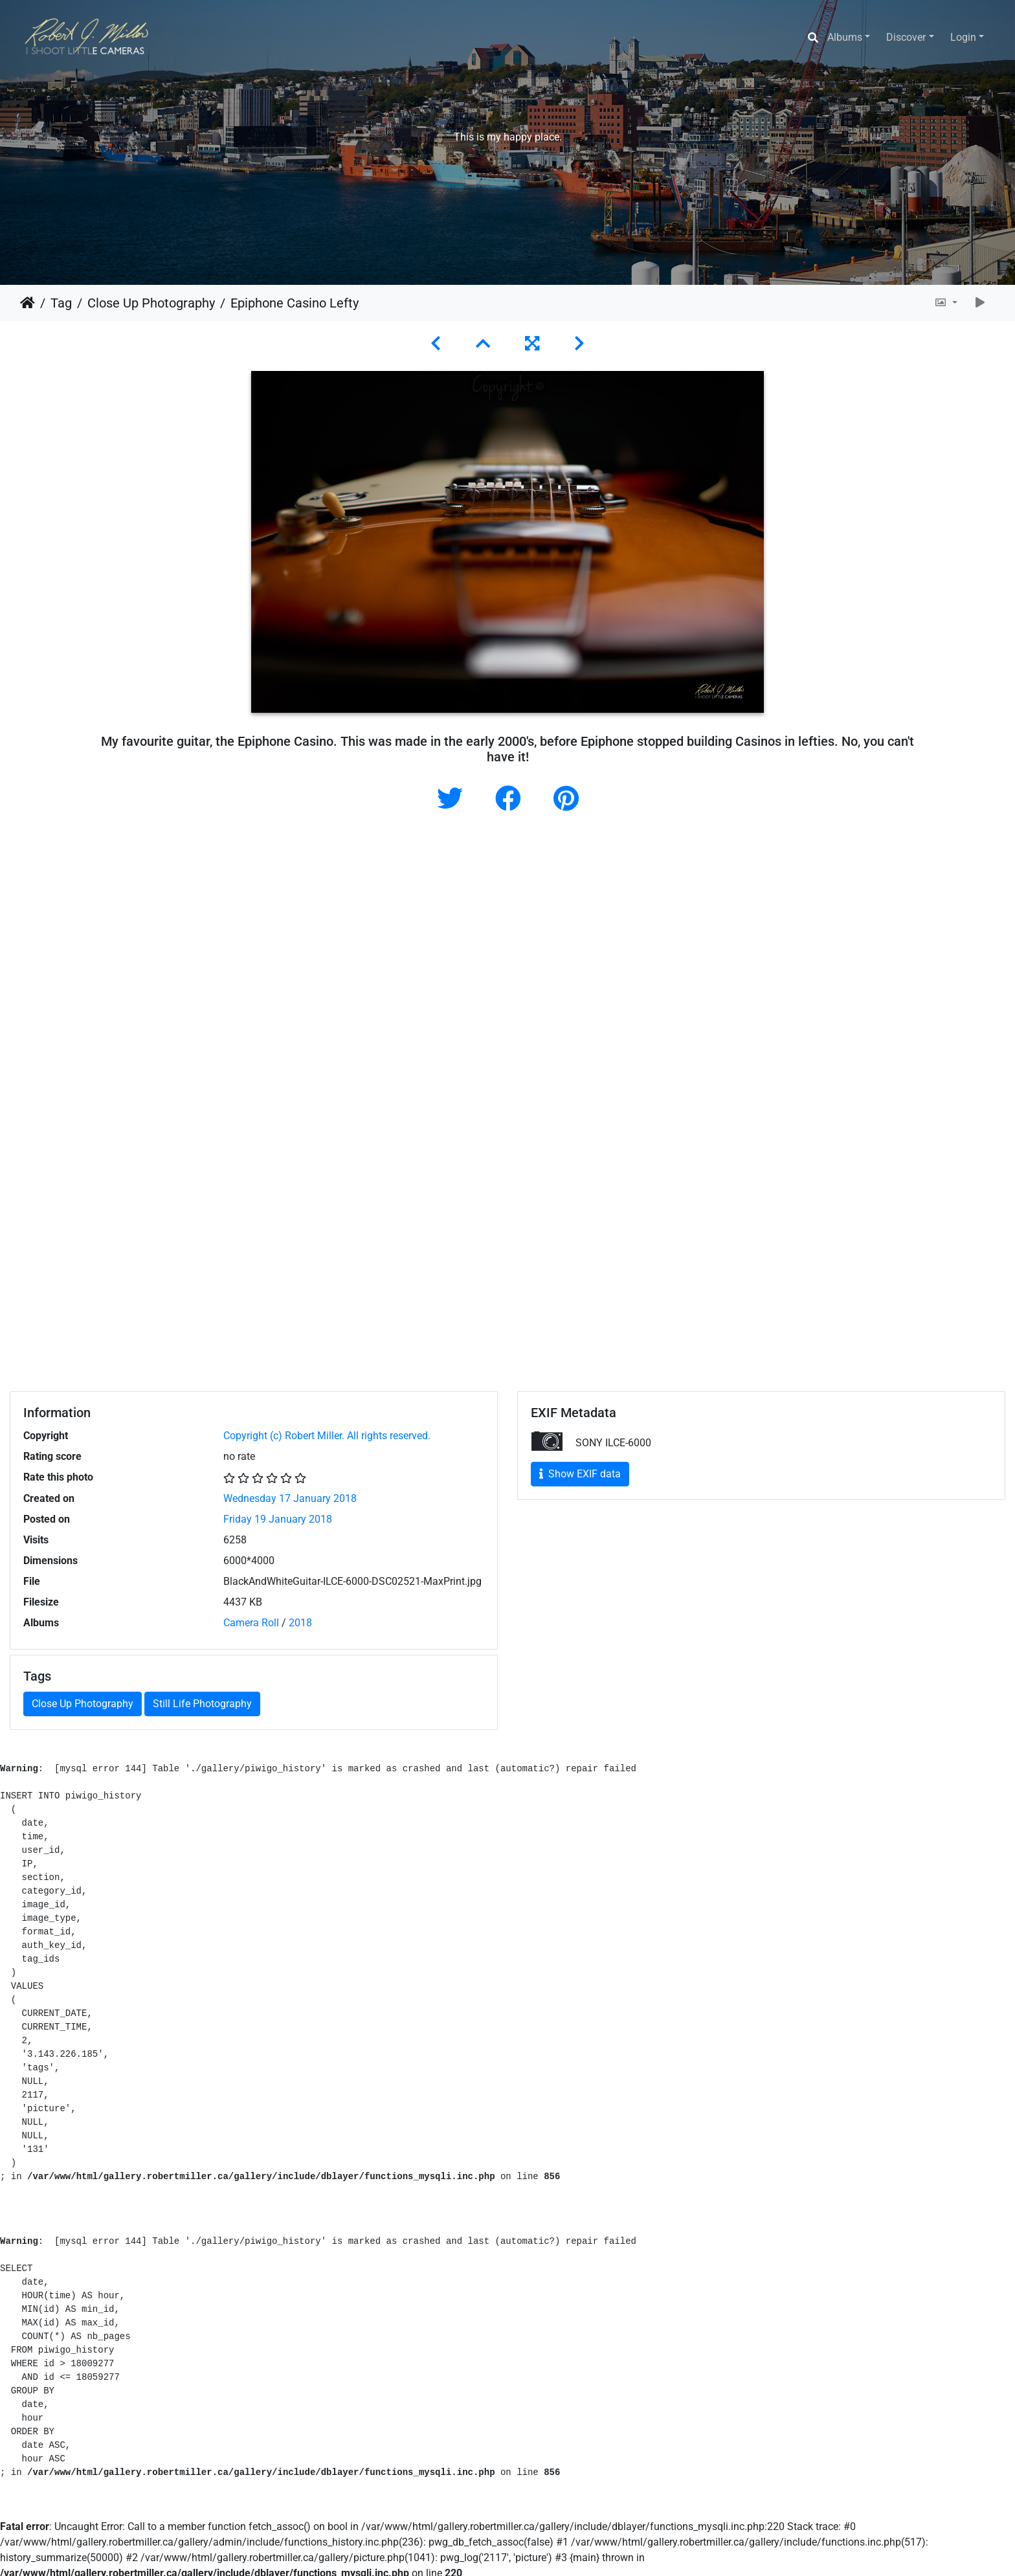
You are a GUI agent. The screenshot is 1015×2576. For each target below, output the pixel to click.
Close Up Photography (151, 303)
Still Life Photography (202, 1703)
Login (963, 37)
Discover (906, 37)
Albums (844, 37)
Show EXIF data (580, 1474)
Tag (61, 303)
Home (27, 303)
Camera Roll (251, 1623)
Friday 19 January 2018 (277, 1519)
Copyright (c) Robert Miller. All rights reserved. (326, 1435)
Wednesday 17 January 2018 (290, 1498)
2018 (300, 1623)
